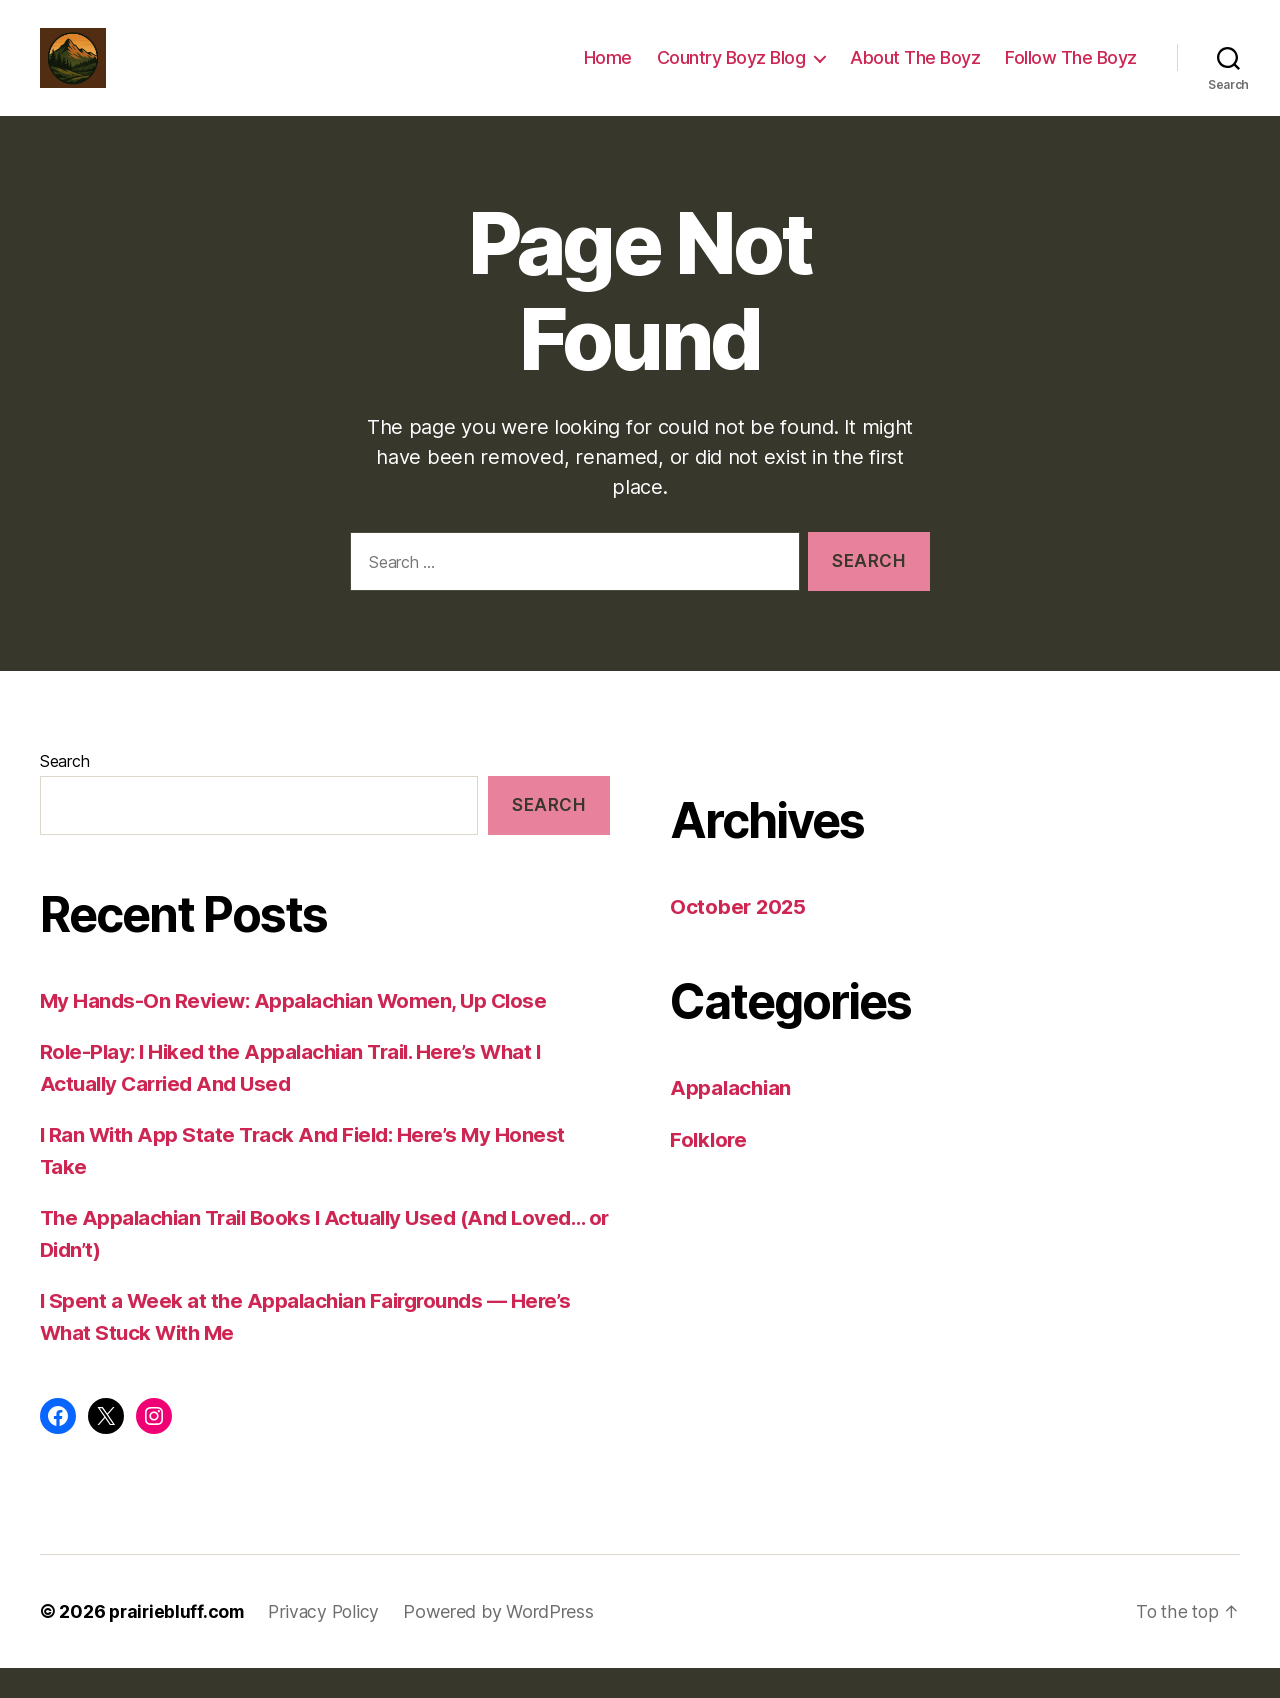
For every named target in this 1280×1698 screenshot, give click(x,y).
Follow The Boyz (1071, 72)
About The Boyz (915, 72)
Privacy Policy (330, 1641)
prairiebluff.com (179, 1641)
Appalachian (732, 1117)
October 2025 (739, 936)
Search (64, 791)
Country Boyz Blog (731, 72)
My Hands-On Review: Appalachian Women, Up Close (298, 1030)
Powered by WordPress (506, 1641)
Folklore (710, 1169)
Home (608, 72)
